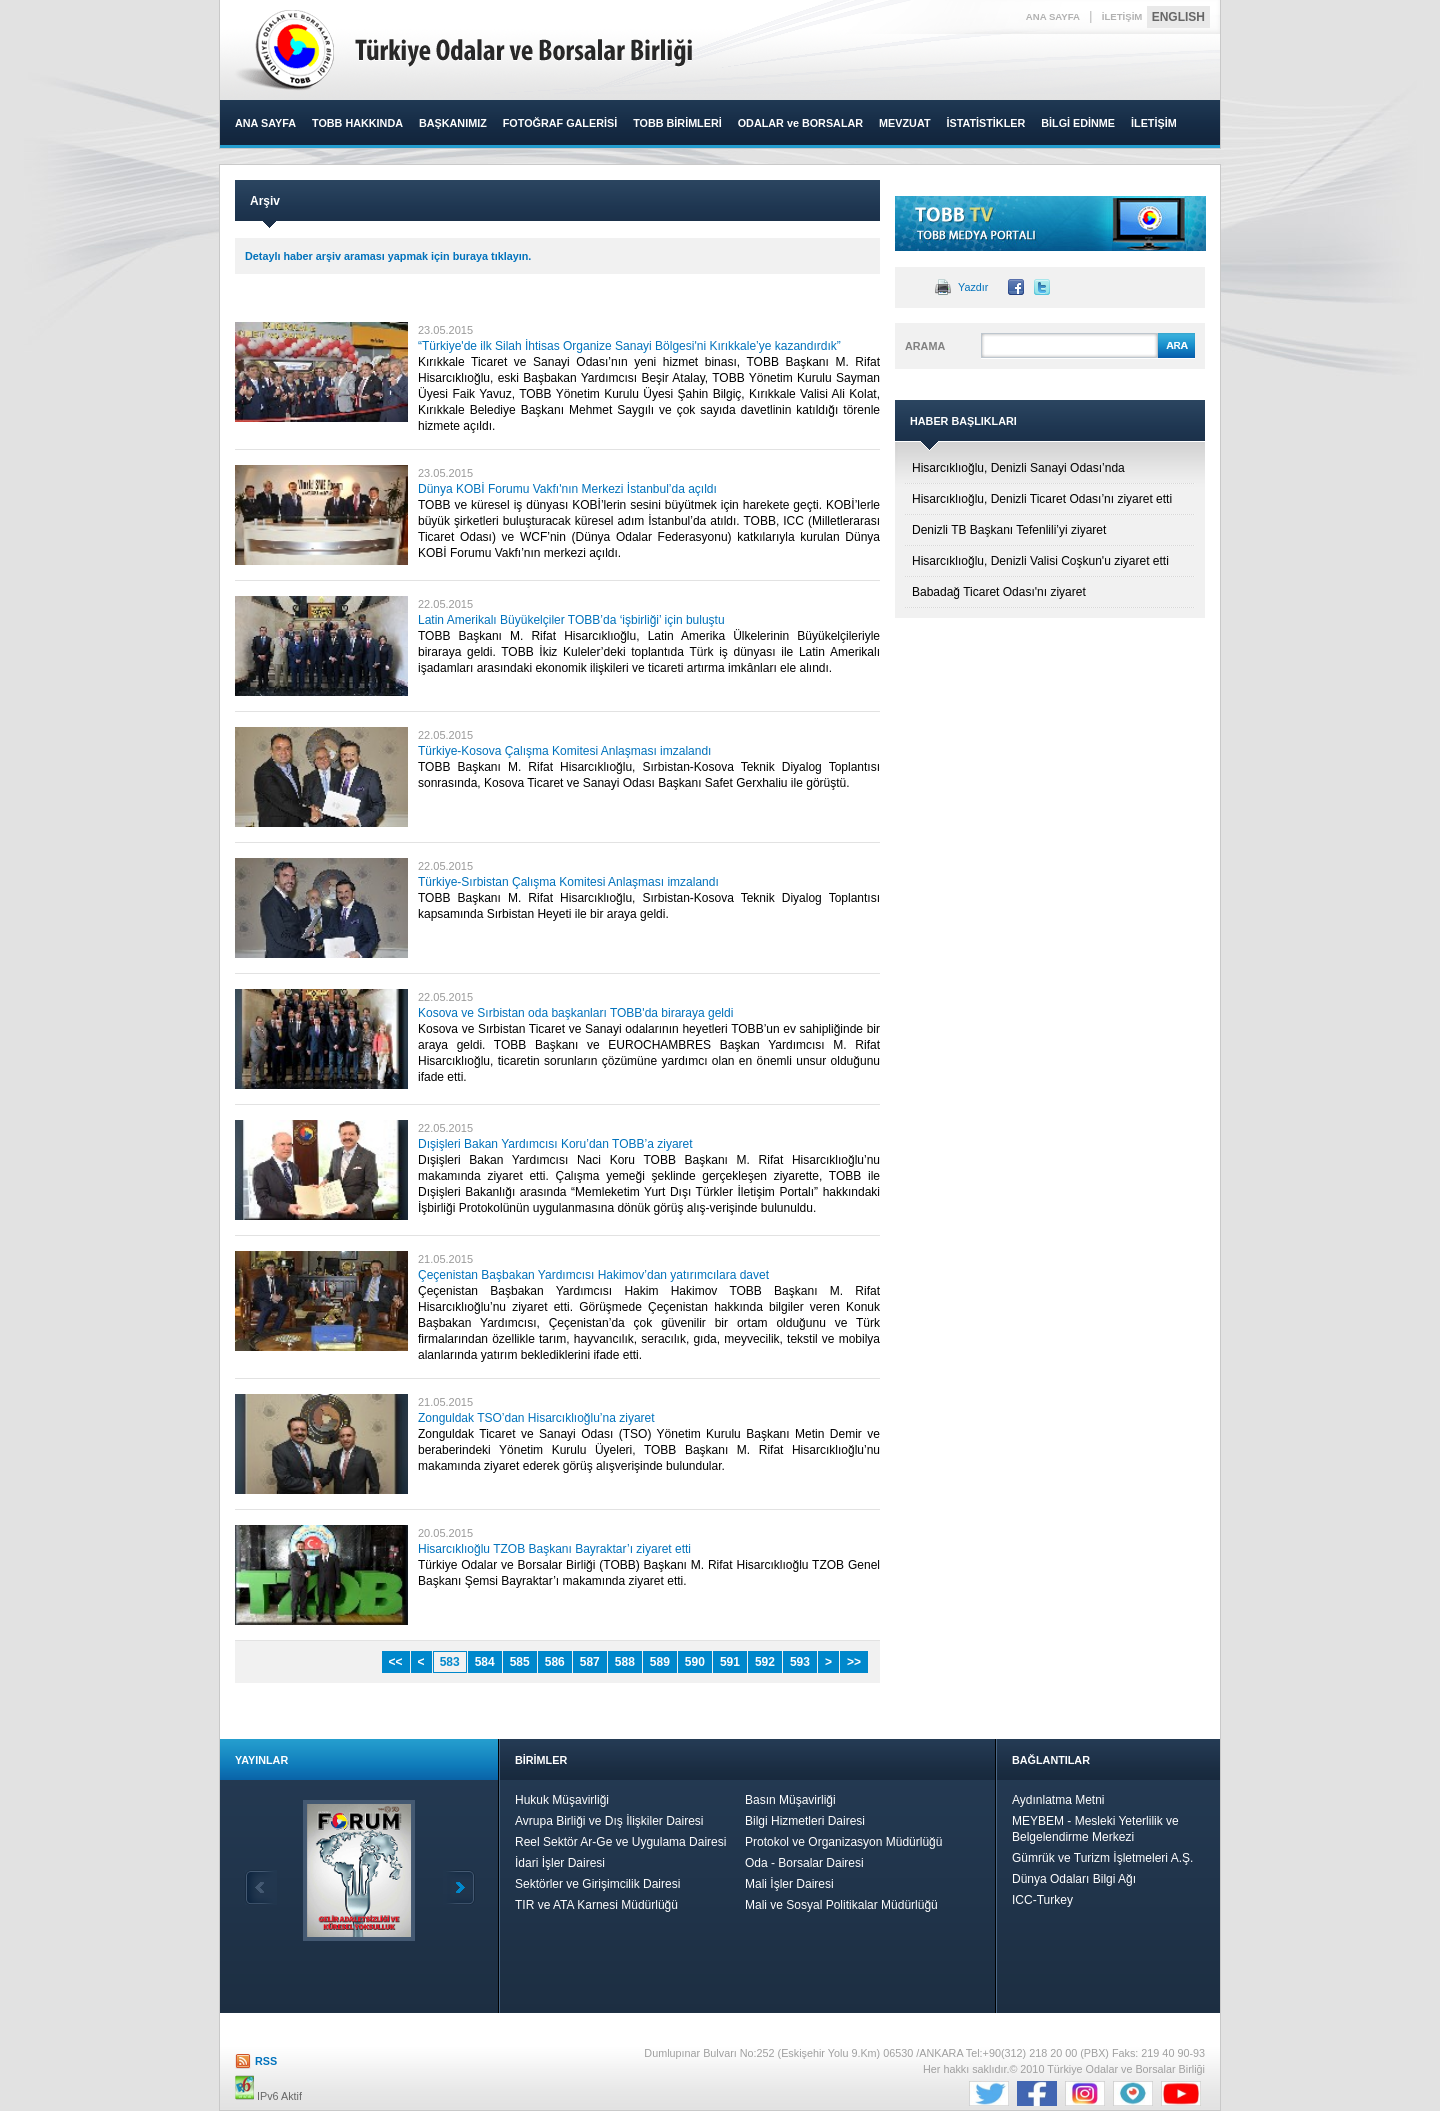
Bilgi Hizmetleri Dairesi (805, 1821)
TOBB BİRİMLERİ (677, 123)
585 (520, 1662)
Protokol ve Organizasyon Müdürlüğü (843, 1842)
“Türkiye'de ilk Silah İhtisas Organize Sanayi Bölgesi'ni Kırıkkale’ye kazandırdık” (629, 346)
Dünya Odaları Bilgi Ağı (1074, 1879)
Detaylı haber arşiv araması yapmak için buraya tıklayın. (388, 256)
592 (765, 1662)
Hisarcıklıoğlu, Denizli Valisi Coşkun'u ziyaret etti (1040, 561)
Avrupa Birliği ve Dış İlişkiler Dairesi (609, 1821)
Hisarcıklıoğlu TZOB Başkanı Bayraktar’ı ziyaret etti (554, 1549)
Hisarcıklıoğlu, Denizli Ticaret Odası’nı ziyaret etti (1042, 499)
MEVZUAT (904, 123)
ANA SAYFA (1053, 16)
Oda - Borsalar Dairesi (804, 1863)
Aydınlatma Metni (1058, 1800)
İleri (459, 1887)
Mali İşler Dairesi (789, 1884)
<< (396, 1662)
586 (555, 1662)
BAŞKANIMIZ (453, 123)
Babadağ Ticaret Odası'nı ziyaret (999, 592)
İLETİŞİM (1122, 16)
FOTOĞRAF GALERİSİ (560, 123)
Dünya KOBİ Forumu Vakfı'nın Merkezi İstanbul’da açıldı (567, 489)
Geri (261, 1887)
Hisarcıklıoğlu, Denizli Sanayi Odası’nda (1018, 468)
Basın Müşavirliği (790, 1800)
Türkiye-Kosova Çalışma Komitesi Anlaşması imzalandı (564, 751)
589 (660, 1662)
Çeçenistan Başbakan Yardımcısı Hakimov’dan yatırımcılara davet (593, 1275)
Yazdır (973, 287)
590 (695, 1662)
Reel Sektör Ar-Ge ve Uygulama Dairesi (620, 1842)
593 (800, 1662)
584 (485, 1662)
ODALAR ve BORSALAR (800, 123)
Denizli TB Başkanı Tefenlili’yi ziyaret (1009, 530)
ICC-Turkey (1042, 1900)
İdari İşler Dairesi (560, 1863)
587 (590, 1662)
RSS (266, 2061)
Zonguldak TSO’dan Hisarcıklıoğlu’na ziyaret (536, 1418)
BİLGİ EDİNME (1078, 123)
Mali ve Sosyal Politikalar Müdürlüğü (841, 1905)
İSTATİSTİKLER (985, 123)
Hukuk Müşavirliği (562, 1800)
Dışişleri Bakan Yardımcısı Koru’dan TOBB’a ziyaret (555, 1144)
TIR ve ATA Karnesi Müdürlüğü (596, 1905)
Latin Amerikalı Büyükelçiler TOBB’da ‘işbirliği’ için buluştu (571, 620)
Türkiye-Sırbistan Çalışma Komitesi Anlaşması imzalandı (568, 882)
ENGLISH (1178, 17)
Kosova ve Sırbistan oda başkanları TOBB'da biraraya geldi (575, 1013)
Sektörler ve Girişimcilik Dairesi (597, 1884)
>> (854, 1662)
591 (730, 1662)
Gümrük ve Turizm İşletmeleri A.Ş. (1102, 1858)
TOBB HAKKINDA (357, 123)
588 (625, 1662)
